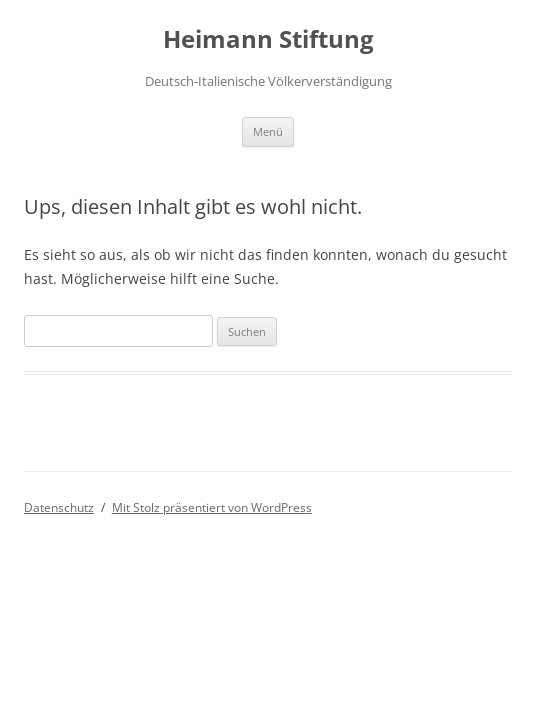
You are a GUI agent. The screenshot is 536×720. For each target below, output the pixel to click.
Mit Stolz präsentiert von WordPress (212, 507)
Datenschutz (59, 507)
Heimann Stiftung (268, 39)
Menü (268, 131)
